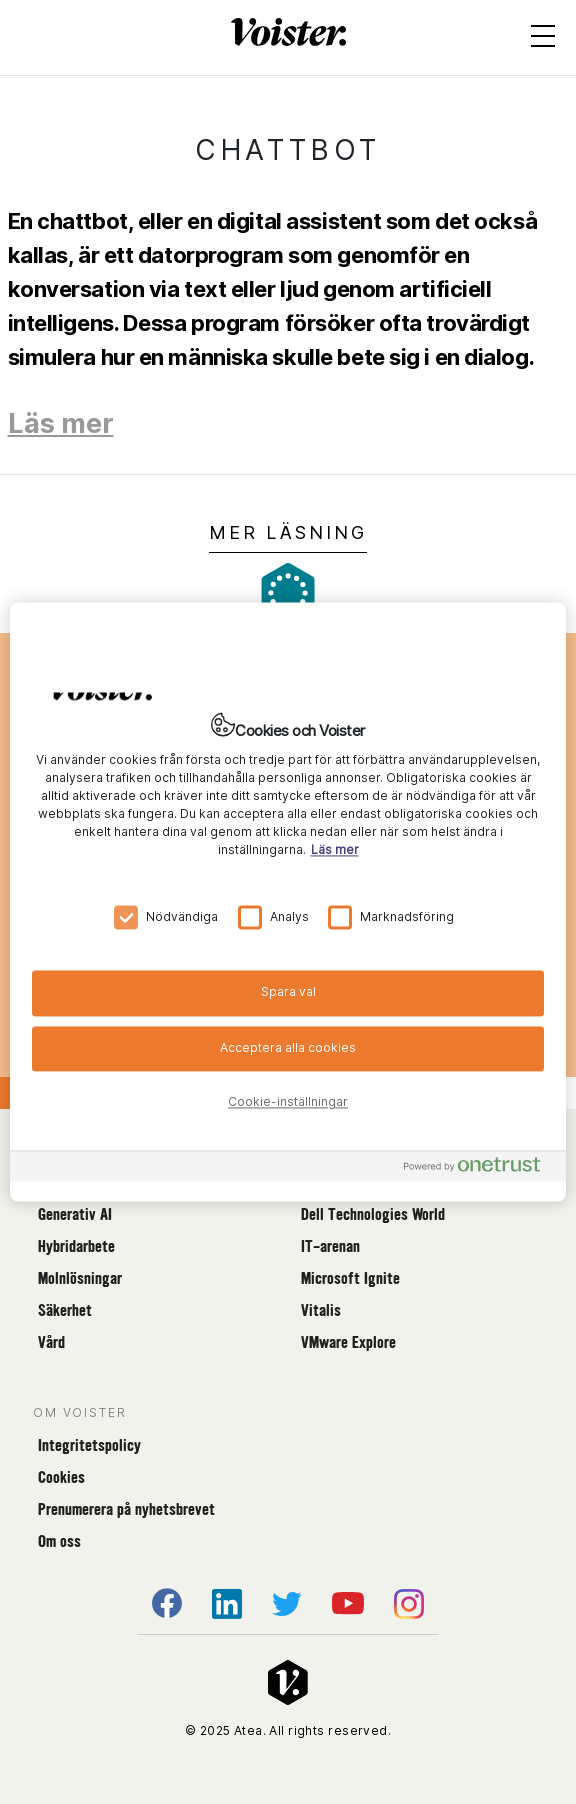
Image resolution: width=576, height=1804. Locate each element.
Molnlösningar (80, 1278)
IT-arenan (330, 1246)
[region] (288, 901)
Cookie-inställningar (288, 1102)
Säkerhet (65, 1310)
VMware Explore (348, 1342)
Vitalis (321, 1310)
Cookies (61, 1477)
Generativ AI (75, 1214)
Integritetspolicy (89, 1445)
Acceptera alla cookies (288, 1047)
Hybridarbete (76, 1246)
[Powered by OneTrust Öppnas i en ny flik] (480, 1169)
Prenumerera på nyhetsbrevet (126, 1509)
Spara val (288, 991)
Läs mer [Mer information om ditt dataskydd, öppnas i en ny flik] (335, 849)
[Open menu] (543, 40)
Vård (51, 1342)
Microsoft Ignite (350, 1278)
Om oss (59, 1541)
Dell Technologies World (373, 1214)
